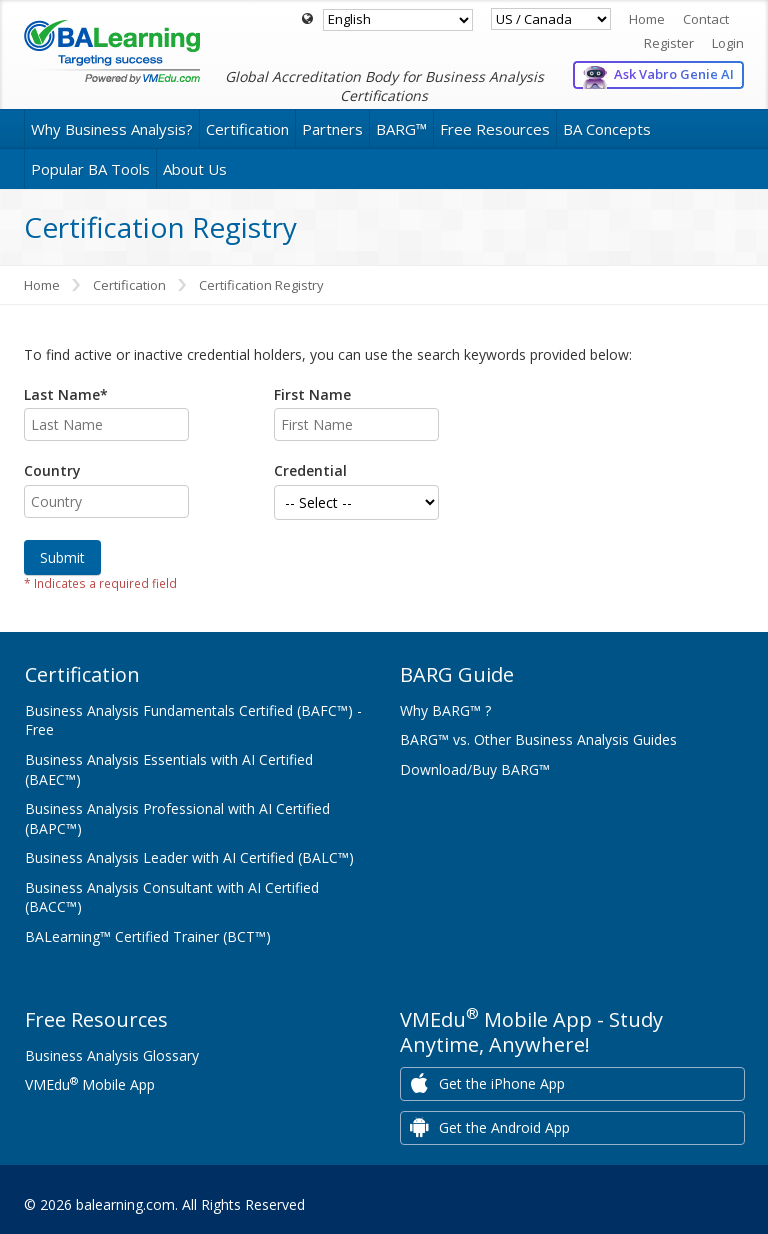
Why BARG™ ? (445, 710)
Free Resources (495, 129)
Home (647, 19)
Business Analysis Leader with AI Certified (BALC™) (189, 857)
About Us (195, 169)
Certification (247, 129)
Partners (332, 129)
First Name (312, 394)
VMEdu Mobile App (90, 1084)
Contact (706, 19)
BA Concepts (607, 129)
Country (52, 470)
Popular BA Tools (90, 169)
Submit (62, 557)
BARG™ (401, 129)
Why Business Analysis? (112, 129)
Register (669, 43)
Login (728, 43)
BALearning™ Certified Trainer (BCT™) (148, 936)
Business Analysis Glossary (112, 1055)
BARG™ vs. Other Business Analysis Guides (538, 739)
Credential (310, 470)
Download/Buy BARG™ (475, 769)
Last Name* (66, 394)
